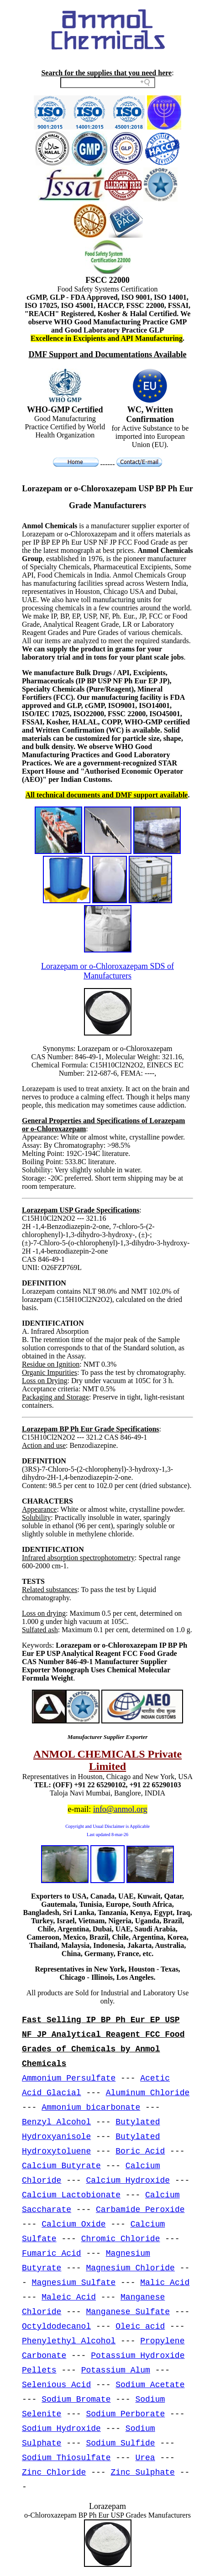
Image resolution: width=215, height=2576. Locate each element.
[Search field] (107, 82)
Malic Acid (164, 2282)
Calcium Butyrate (61, 2165)
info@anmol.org (120, 1809)
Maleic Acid (69, 2297)
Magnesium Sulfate (74, 2282)
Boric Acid (140, 2151)
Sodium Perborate (125, 2414)
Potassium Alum (115, 2370)
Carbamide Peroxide (140, 2209)
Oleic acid (140, 2326)
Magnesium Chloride (130, 2268)
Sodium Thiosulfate (66, 2457)
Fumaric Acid (51, 2253)
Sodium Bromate (76, 2399)
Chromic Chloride (120, 2238)
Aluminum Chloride (148, 2092)
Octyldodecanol (56, 2326)
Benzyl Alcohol (56, 2122)
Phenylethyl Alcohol (68, 2341)
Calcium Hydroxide (128, 2180)
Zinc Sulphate (142, 2472)
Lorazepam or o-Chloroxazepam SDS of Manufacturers (107, 971)
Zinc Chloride (54, 2472)
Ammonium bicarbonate (91, 2107)
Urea (145, 2457)
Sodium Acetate (149, 2384)
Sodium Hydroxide (61, 2428)
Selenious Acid (56, 2384)
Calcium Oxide (73, 2224)
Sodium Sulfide (120, 2443)
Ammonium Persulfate (68, 2078)
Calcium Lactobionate (71, 2195)
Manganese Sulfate (128, 2311)
